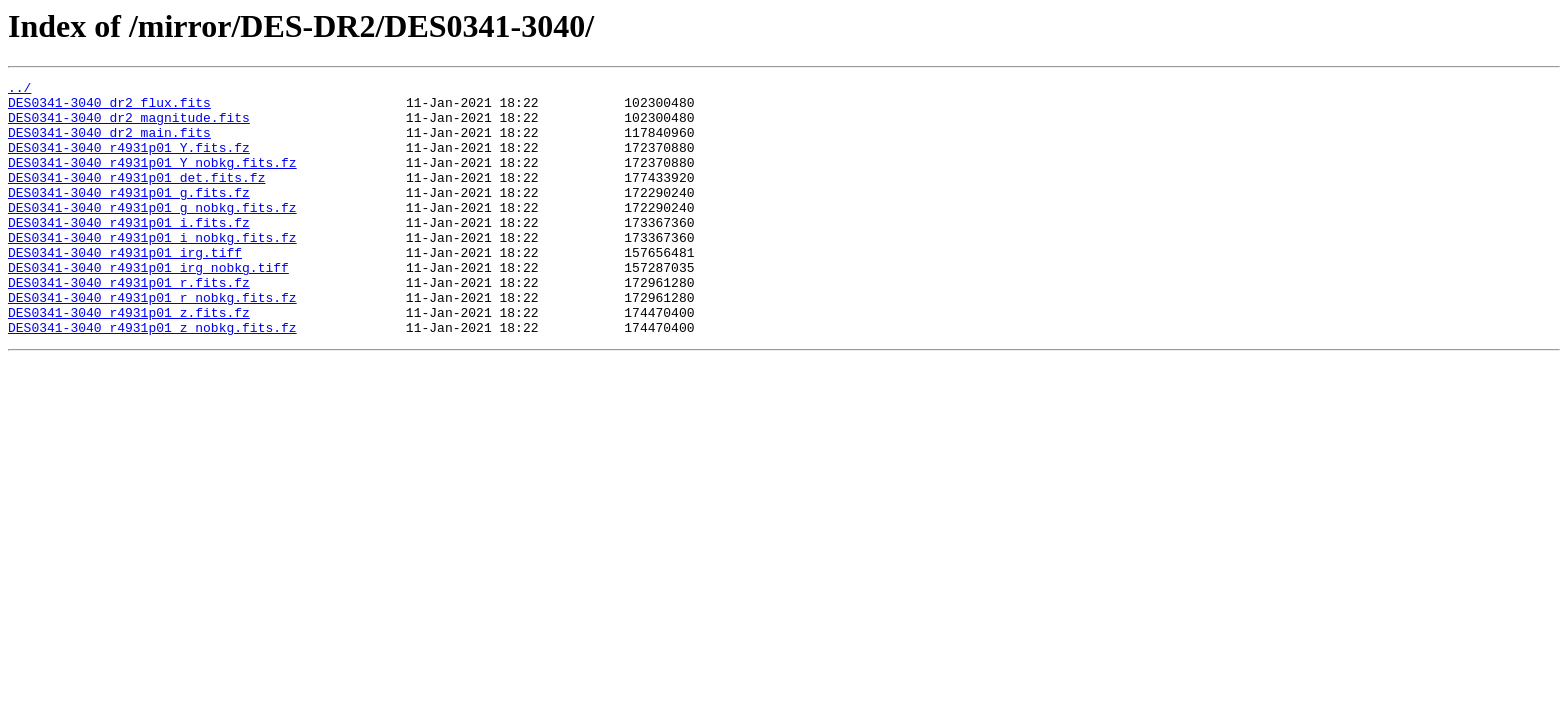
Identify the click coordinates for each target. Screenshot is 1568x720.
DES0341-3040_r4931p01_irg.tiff (125, 288)
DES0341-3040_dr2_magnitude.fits (129, 126)
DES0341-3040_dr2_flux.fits (109, 108)
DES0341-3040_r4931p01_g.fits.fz (129, 216)
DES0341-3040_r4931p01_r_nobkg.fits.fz (152, 342)
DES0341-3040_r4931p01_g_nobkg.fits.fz (152, 234)
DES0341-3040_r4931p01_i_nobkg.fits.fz (152, 270)
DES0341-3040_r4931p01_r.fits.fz (129, 324)
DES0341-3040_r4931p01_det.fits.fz (136, 198)
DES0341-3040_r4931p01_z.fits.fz (129, 360)
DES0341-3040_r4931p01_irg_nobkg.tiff (148, 306)
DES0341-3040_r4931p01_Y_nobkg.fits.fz (152, 180)
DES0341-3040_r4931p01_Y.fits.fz (129, 162)
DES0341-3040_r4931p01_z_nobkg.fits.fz (152, 378)
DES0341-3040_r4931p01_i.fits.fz (129, 252)
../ (19, 90)
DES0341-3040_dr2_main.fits (109, 144)
